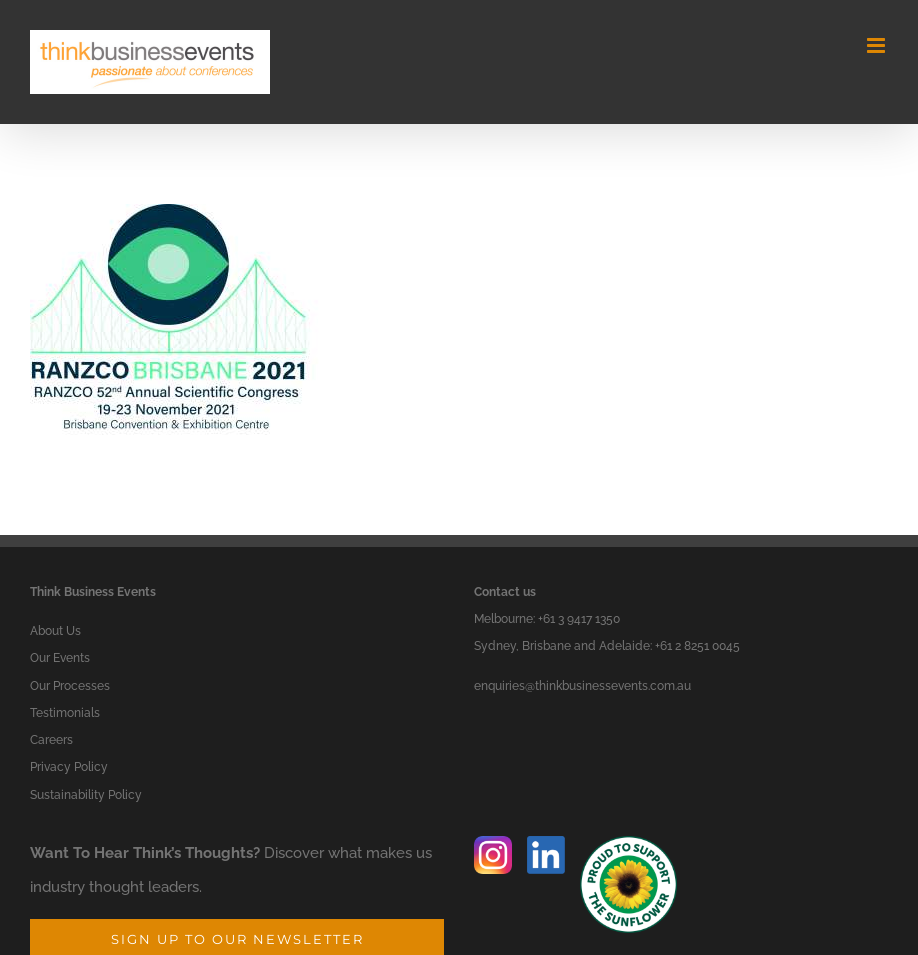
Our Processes (70, 686)
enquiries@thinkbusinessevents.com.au (582, 686)
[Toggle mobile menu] (877, 45)
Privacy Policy (69, 767)
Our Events (60, 658)
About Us (55, 631)
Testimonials (65, 713)
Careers (51, 740)
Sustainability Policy (86, 795)
